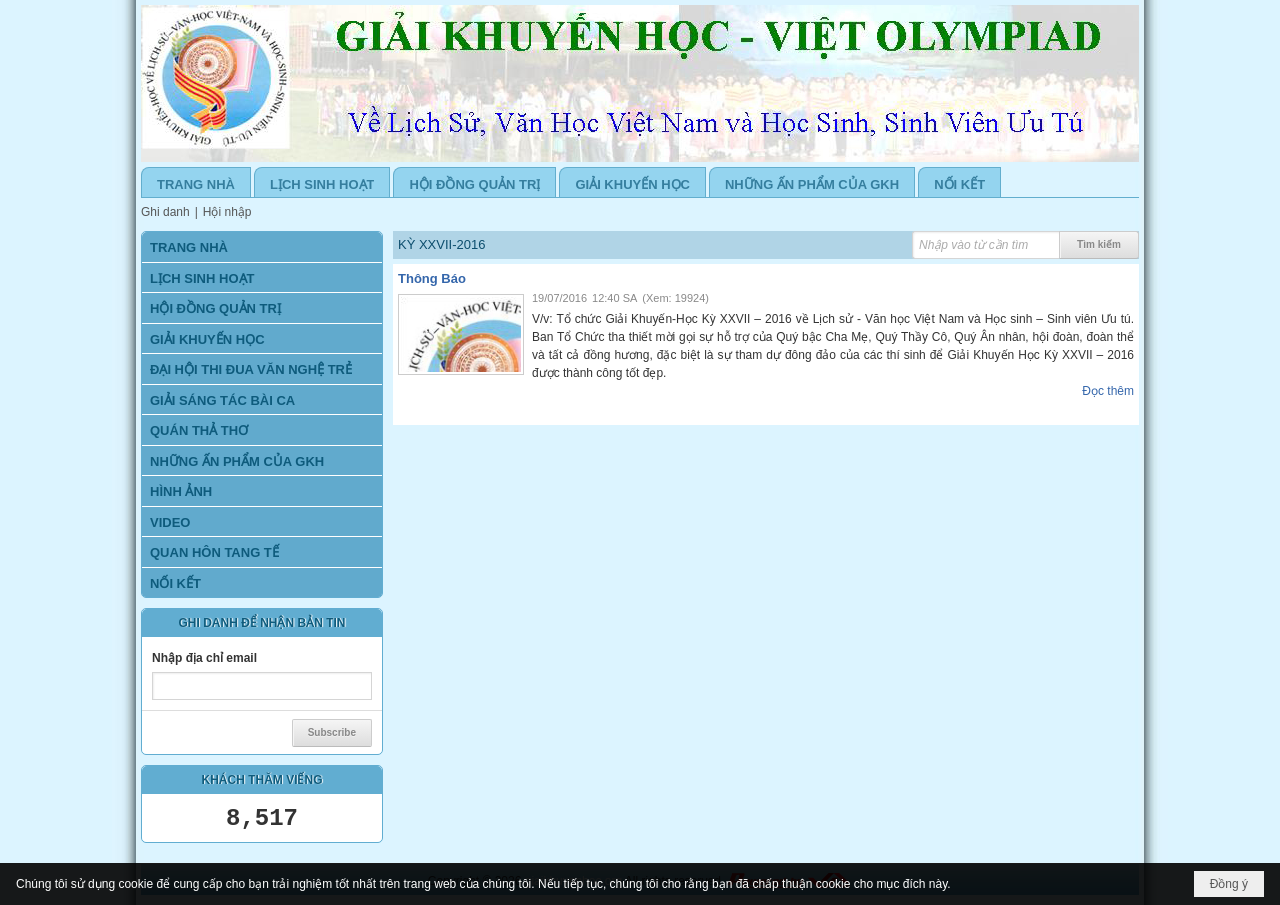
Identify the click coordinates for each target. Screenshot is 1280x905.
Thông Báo (432, 278)
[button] (262, 338)
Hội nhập (227, 212)
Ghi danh (165, 212)
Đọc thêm (1108, 391)
